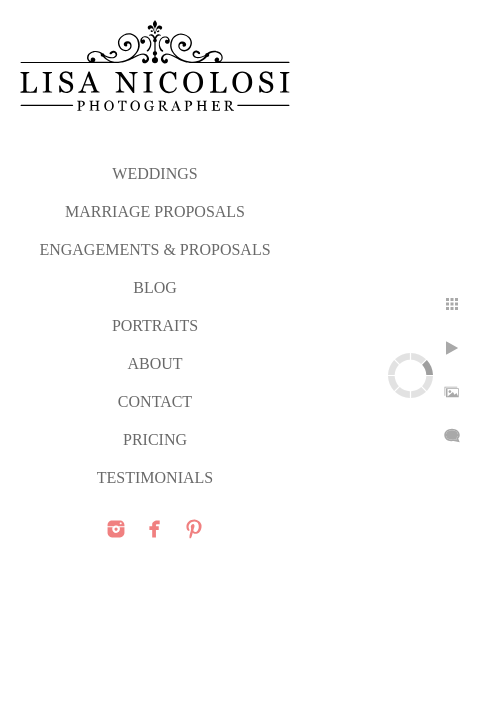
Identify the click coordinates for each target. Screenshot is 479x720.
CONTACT (155, 401)
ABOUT (154, 363)
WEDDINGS (154, 173)
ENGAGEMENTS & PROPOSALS (154, 249)
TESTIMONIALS (155, 477)
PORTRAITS (155, 325)
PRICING (155, 439)
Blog (155, 287)
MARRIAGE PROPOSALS (155, 211)
